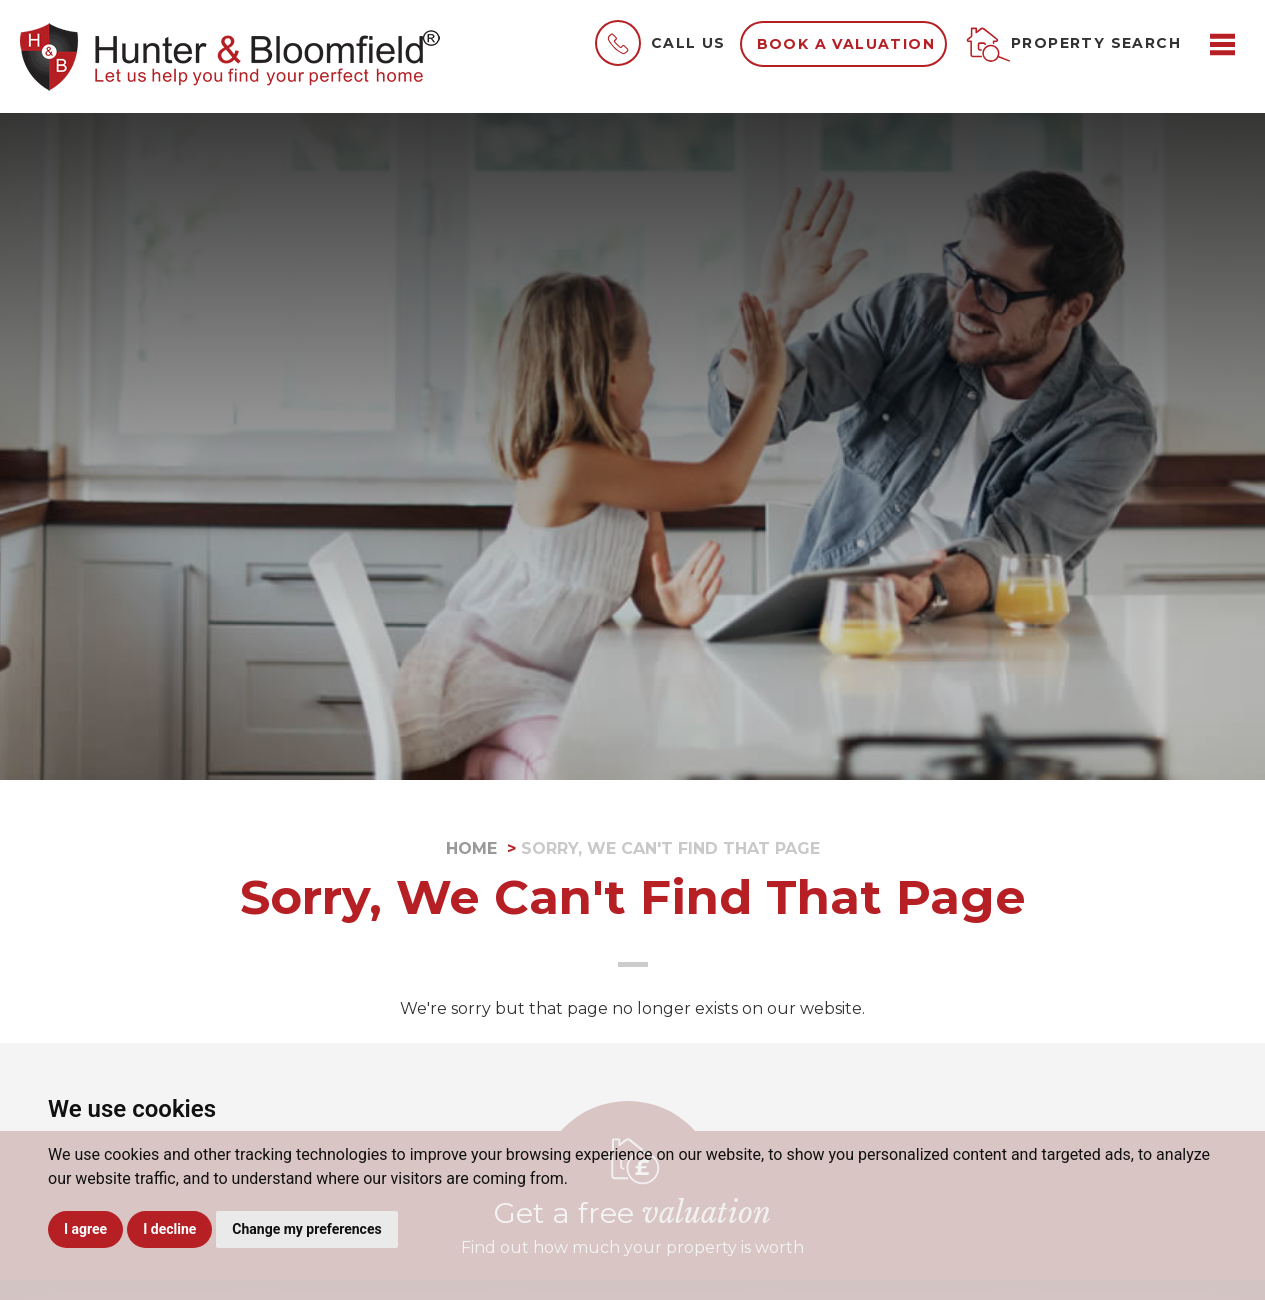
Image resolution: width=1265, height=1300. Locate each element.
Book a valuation (846, 44)
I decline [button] (169, 1229)
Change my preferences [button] (306, 1229)
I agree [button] (85, 1229)
